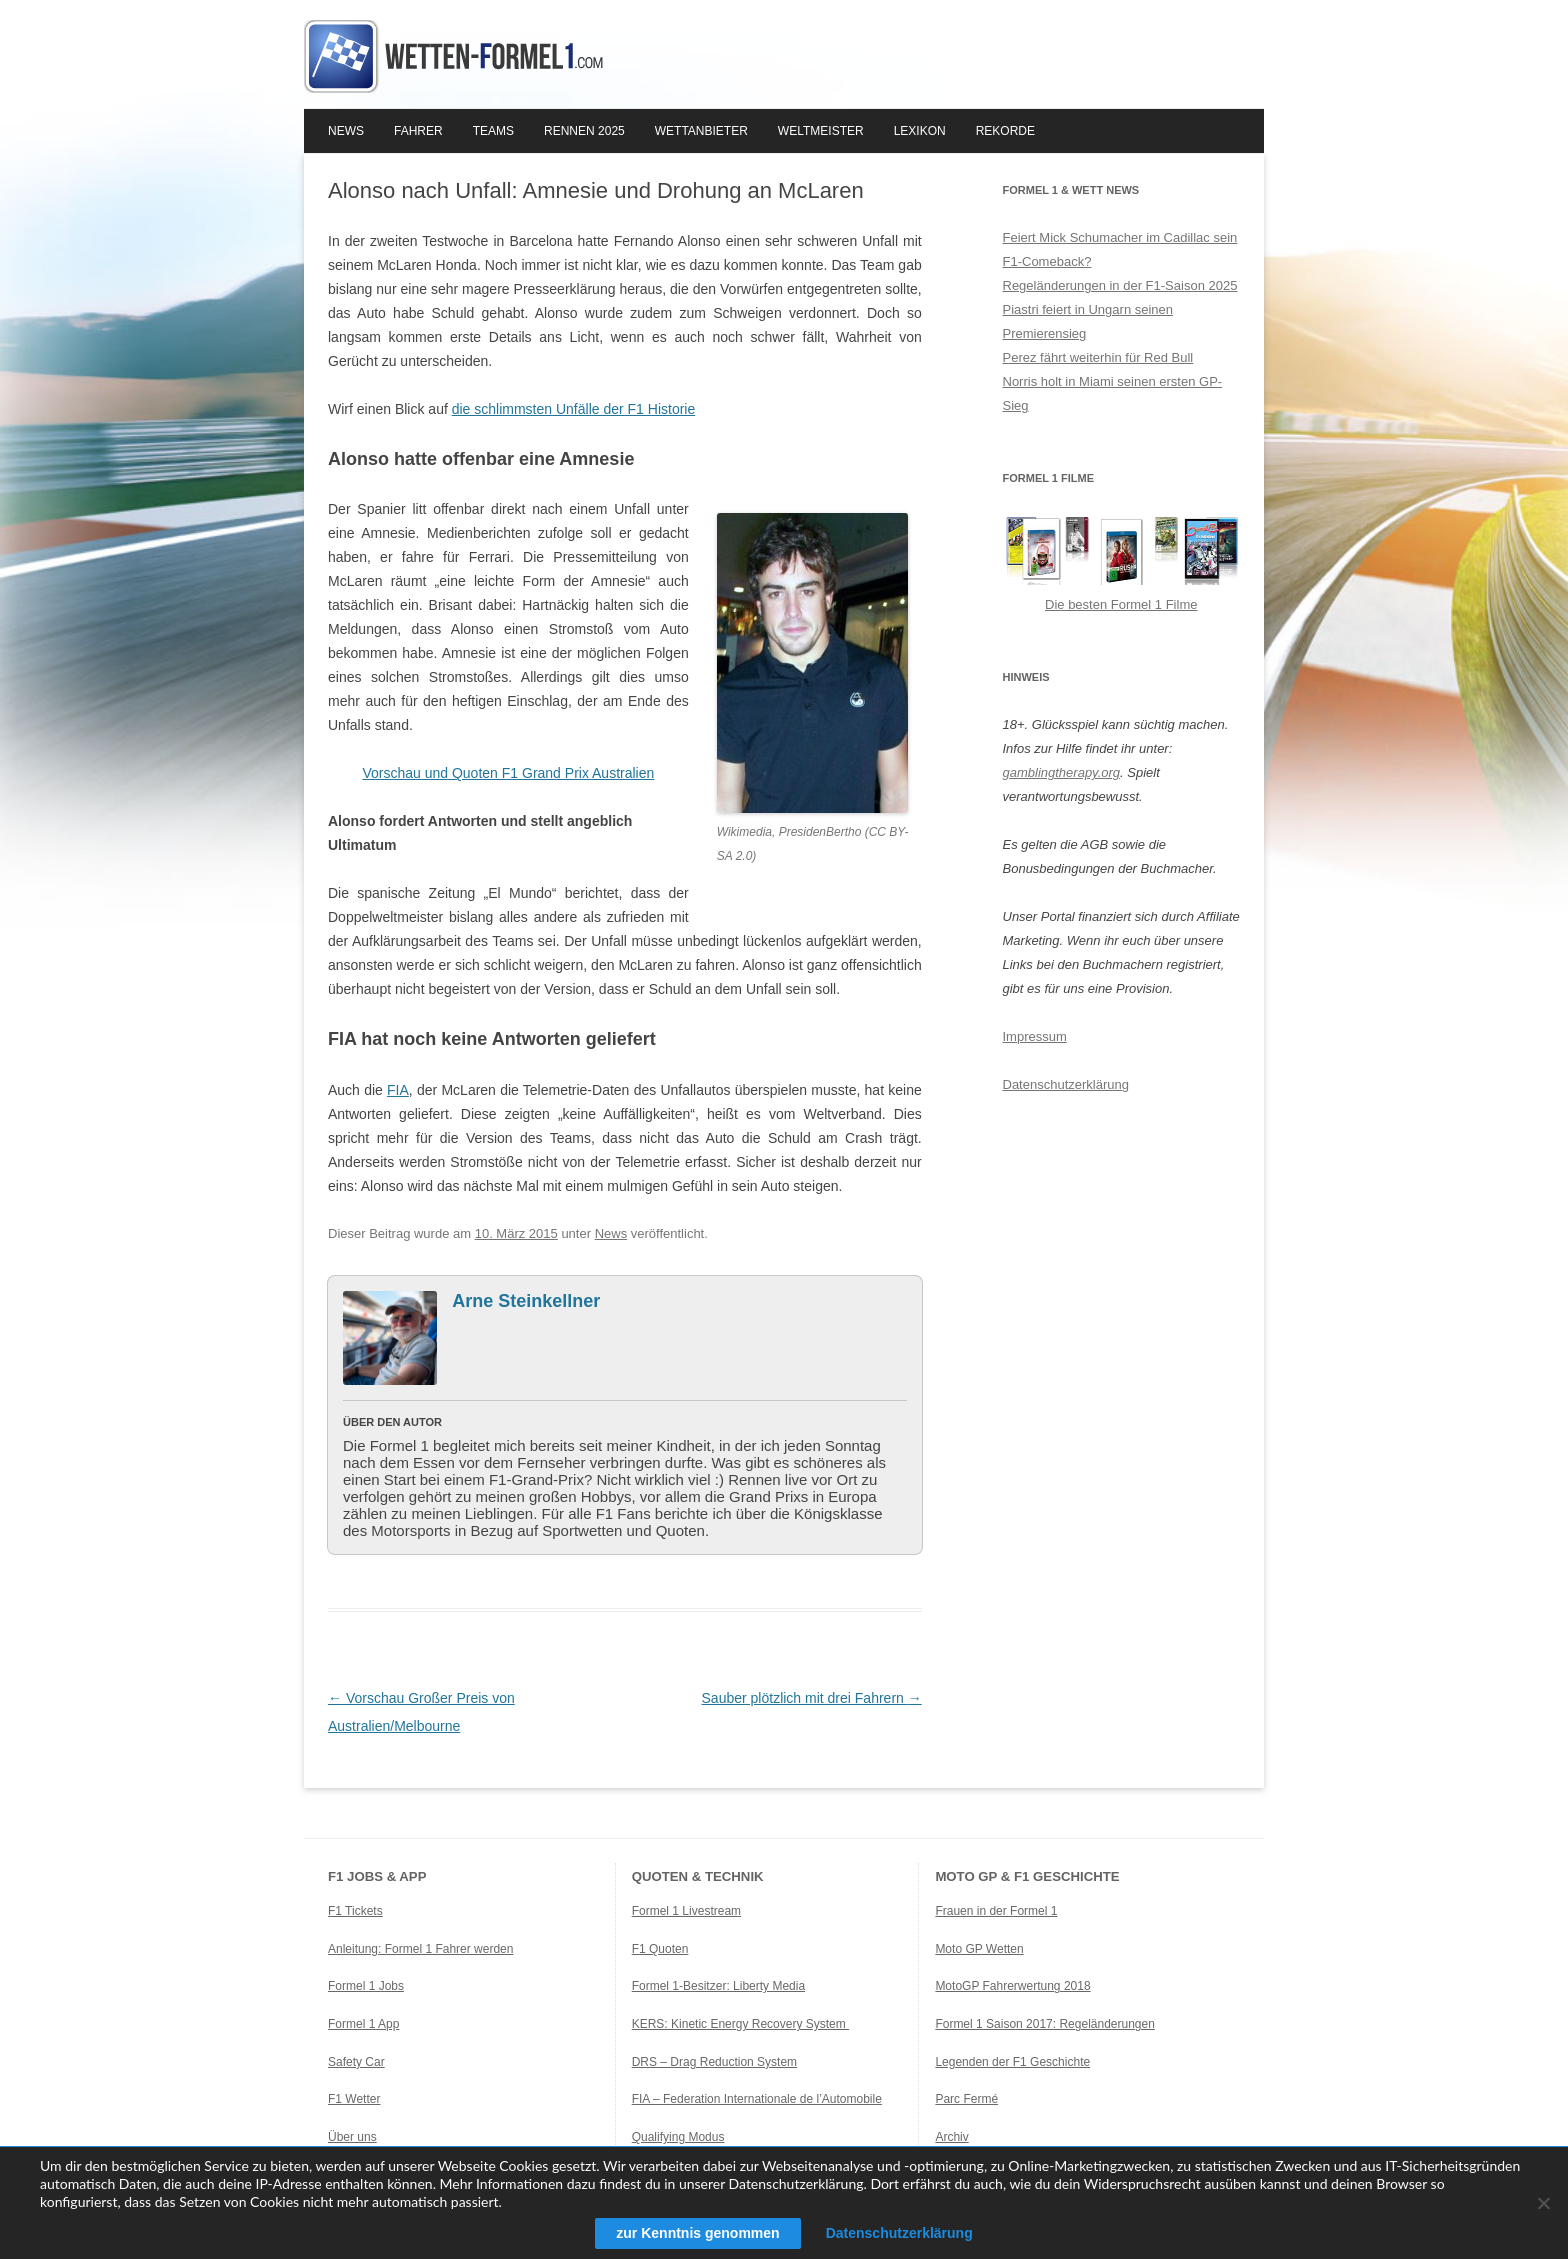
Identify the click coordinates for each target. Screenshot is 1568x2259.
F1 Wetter (354, 2099)
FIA (398, 1090)
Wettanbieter (701, 131)
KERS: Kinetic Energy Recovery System (740, 2024)
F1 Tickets (355, 1911)
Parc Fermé (966, 2099)
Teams (493, 131)
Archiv (951, 2137)
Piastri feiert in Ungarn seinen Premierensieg (1088, 321)
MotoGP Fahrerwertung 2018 (1012, 1986)
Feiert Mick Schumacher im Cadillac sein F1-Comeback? (1120, 249)
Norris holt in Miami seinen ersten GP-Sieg (1113, 393)
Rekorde (1005, 131)
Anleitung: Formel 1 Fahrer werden (420, 1949)
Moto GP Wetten (979, 1949)
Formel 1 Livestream (686, 1911)
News (346, 131)
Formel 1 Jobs (366, 1986)
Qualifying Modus (678, 2137)
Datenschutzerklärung (1066, 1084)
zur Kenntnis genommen (697, 2233)
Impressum (1035, 1036)
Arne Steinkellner (526, 1301)
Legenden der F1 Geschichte (1012, 2062)
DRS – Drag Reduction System (714, 2062)
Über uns (352, 2137)
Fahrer (418, 131)
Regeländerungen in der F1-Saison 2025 (1120, 285)
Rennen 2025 (584, 131)
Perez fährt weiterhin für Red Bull (1098, 357)
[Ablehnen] (1543, 2203)
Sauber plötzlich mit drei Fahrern (812, 1698)
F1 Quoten (660, 1949)
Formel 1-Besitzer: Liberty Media (718, 1986)
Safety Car (356, 2062)
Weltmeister (821, 131)
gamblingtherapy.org (1062, 772)
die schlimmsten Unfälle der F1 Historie (574, 409)
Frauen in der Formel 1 (996, 1911)
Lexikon (920, 131)
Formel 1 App (363, 2024)
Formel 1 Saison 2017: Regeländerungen (1044, 2024)
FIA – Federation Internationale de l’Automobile (757, 2099)
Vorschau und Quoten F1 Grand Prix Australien (508, 773)
